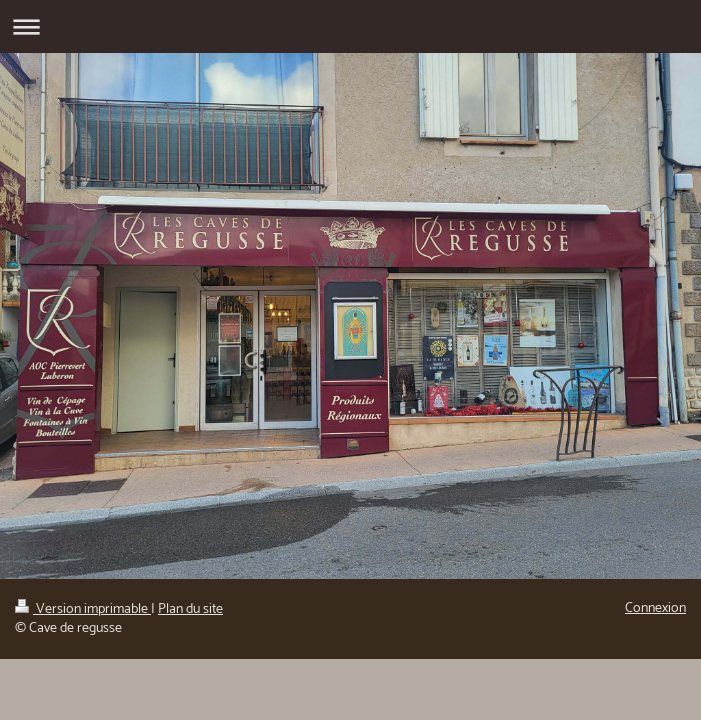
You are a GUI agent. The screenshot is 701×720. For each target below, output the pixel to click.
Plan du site (190, 609)
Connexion (655, 608)
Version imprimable (83, 609)
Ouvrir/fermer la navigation (350, 26)
